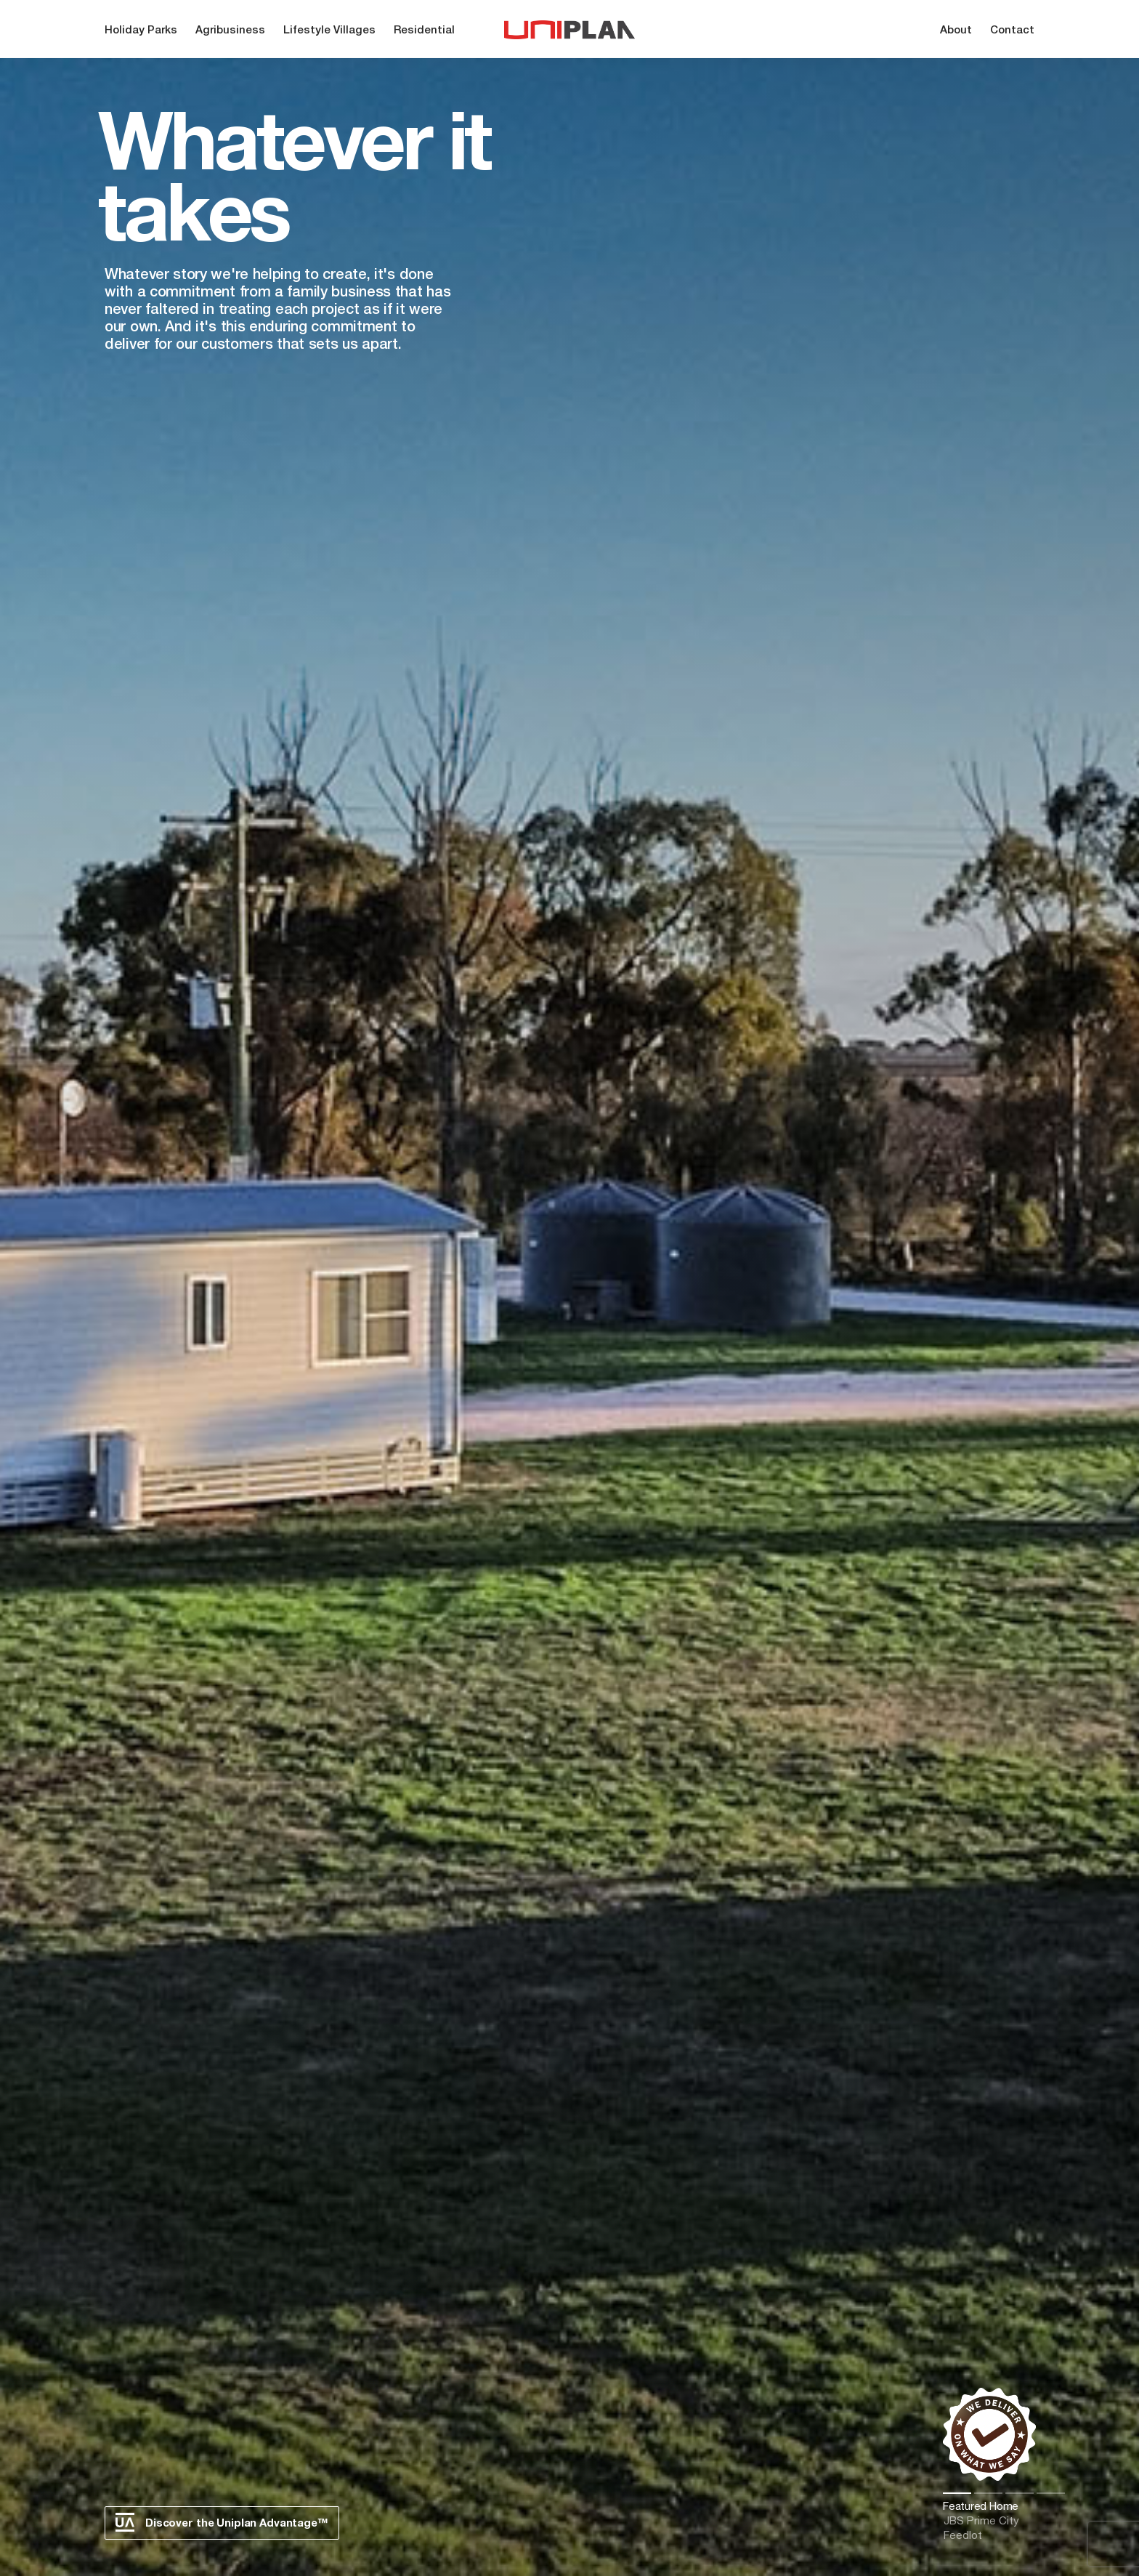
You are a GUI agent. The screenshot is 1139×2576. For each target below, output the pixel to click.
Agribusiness (230, 30)
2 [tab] (988, 2493)
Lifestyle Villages (329, 30)
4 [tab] (1051, 2493)
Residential (424, 30)
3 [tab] (1019, 2493)
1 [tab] (957, 2493)
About (956, 30)
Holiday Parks (141, 30)
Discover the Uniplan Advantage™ (221, 2522)
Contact (1012, 30)
